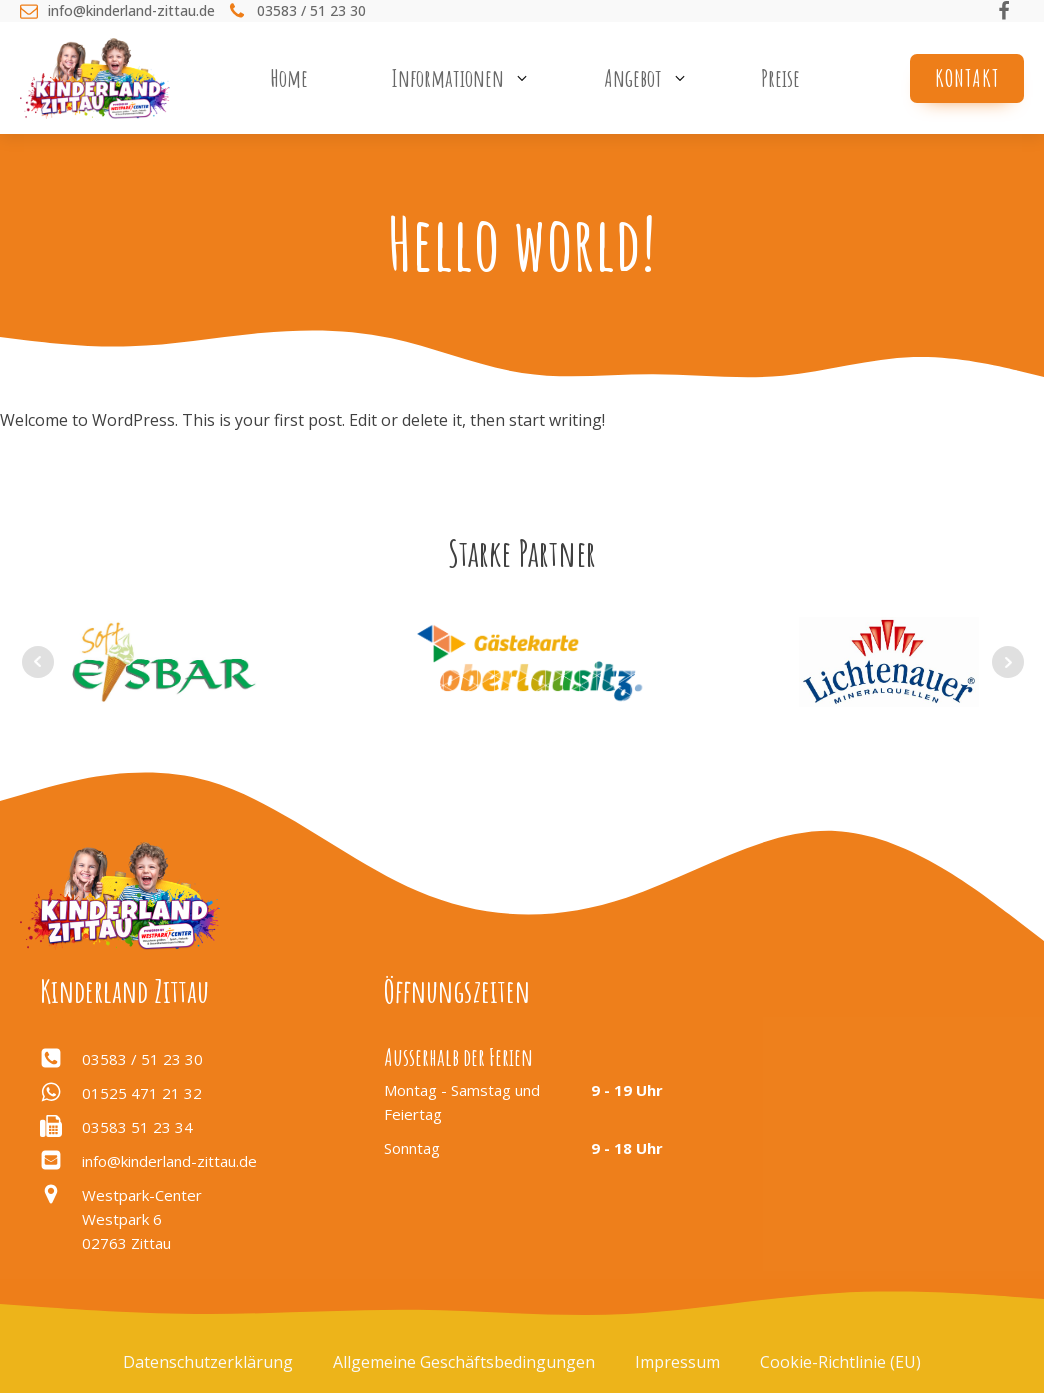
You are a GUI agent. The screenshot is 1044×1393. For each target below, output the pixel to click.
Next (1008, 662)
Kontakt (967, 78)
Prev (38, 662)
